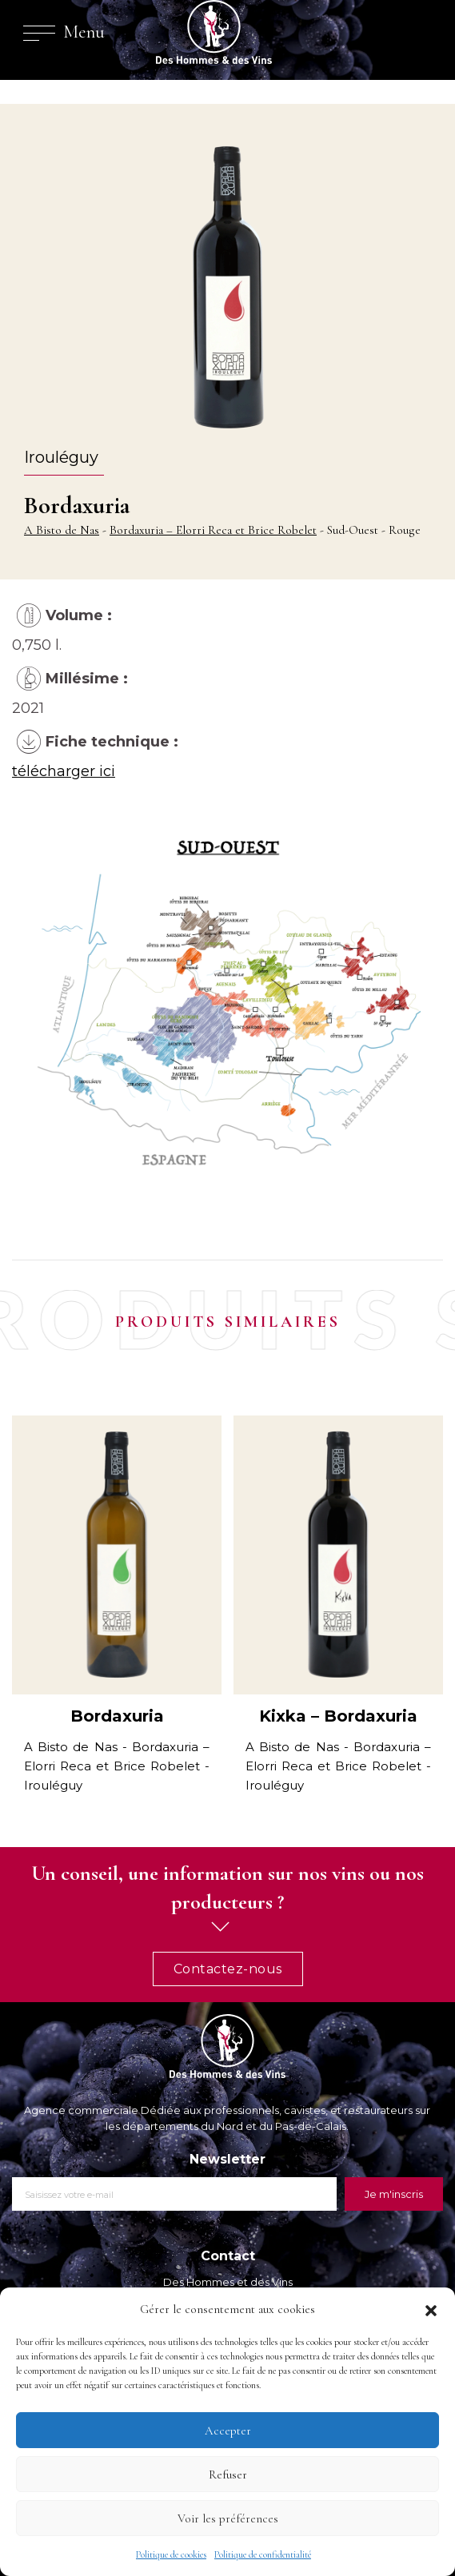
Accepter (228, 2430)
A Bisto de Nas (61, 530)
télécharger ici (63, 771)
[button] (431, 2309)
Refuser (228, 2474)
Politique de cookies (171, 2554)
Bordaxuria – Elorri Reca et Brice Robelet (213, 530)
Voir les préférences (228, 2518)
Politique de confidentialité (262, 2554)
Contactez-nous (228, 1969)
